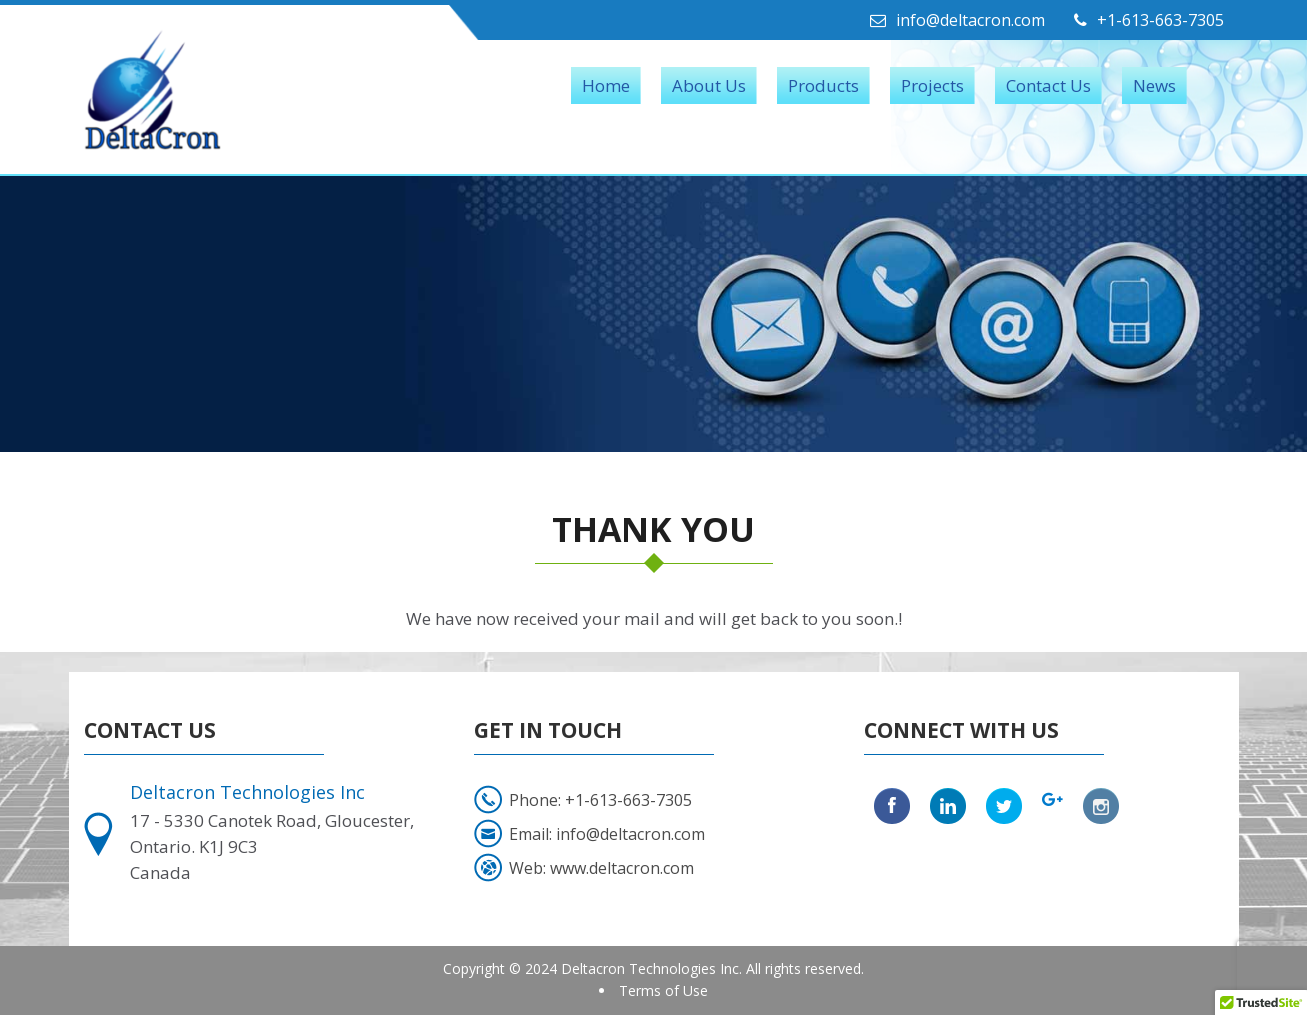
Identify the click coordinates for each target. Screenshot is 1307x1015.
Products (823, 85)
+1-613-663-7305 (1149, 20)
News (1154, 85)
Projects (932, 85)
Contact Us (1048, 85)
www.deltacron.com (622, 868)
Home (606, 85)
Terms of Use (663, 990)
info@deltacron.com (957, 20)
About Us (709, 85)
